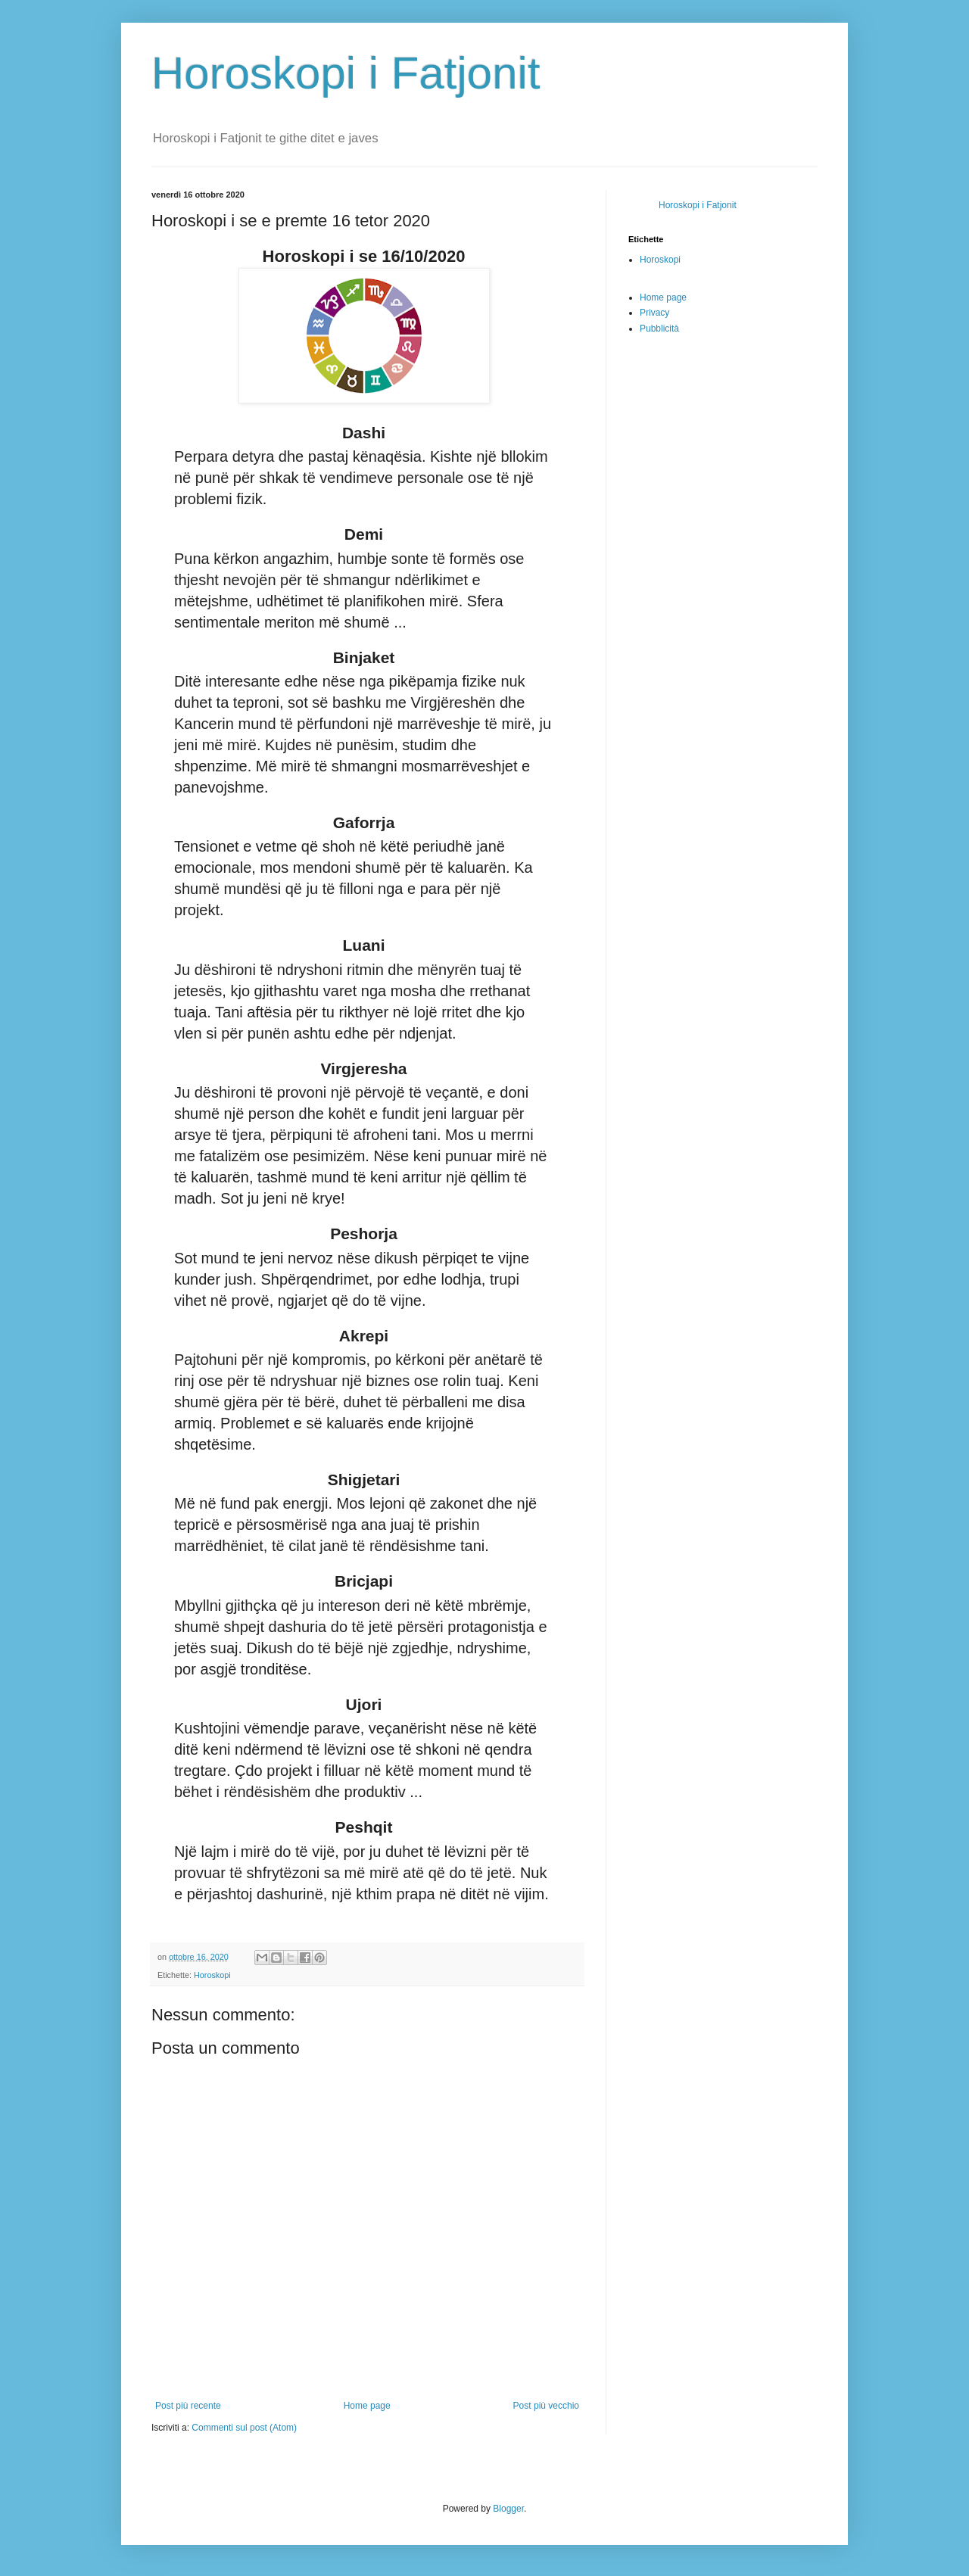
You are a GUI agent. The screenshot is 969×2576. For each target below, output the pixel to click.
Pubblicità (659, 328)
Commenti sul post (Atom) (244, 2427)
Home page (367, 2405)
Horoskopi (212, 1975)
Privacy (654, 312)
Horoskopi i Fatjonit (346, 73)
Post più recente (188, 2405)
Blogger (508, 2508)
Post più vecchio (546, 2405)
